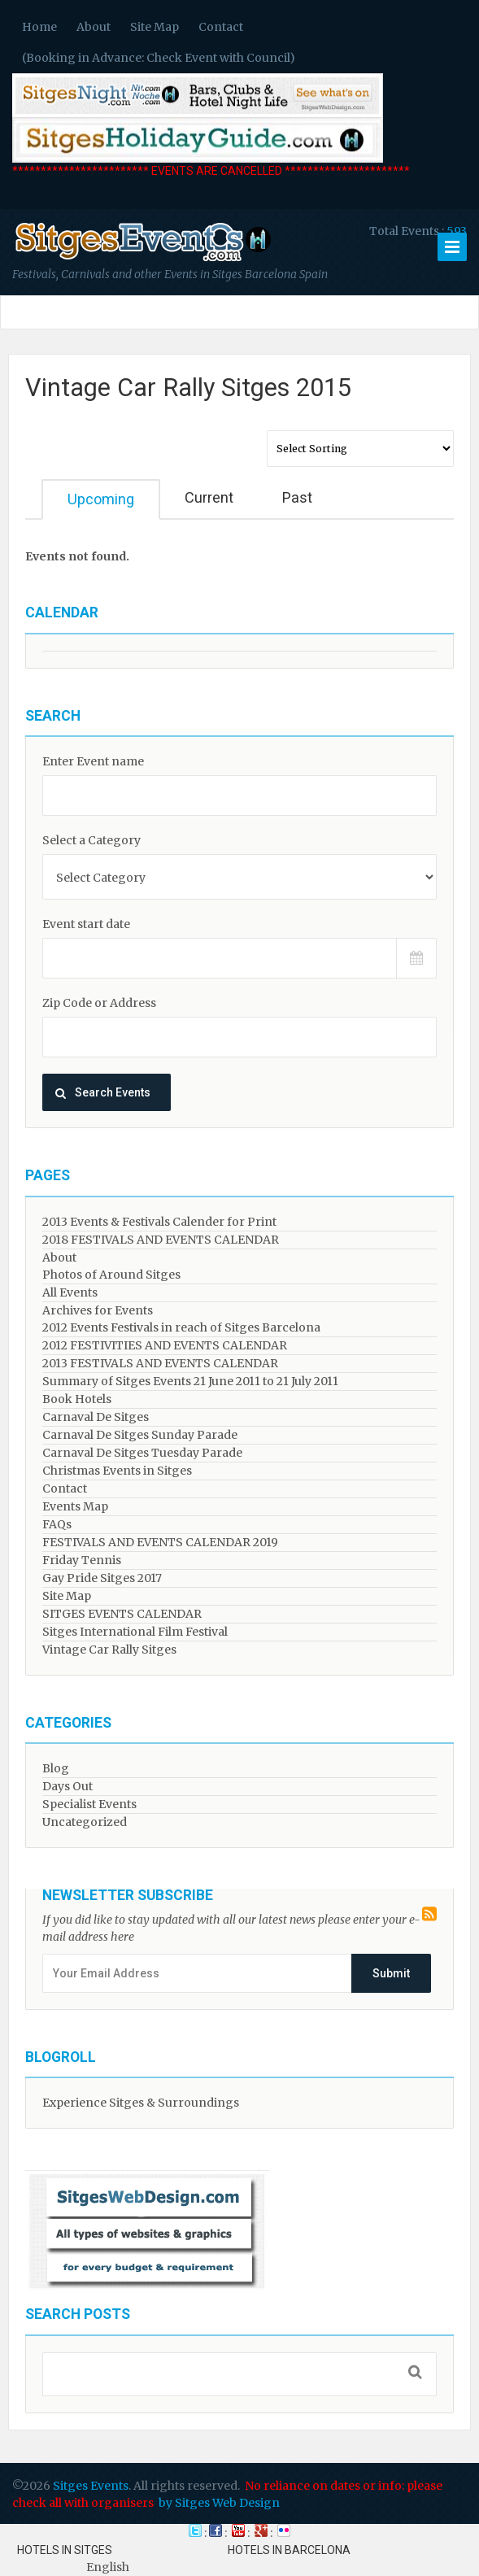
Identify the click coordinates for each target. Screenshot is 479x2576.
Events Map (75, 1506)
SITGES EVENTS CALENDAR (122, 1613)
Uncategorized (84, 1822)
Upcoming (100, 499)
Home (39, 27)
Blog (55, 1768)
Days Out (67, 1786)
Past (297, 497)
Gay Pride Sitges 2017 (102, 1578)
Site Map (154, 27)
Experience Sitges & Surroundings (140, 2102)
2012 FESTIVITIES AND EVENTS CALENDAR (164, 1345)
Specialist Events (89, 1804)
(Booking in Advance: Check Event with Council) (158, 57)
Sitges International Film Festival (135, 1631)
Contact (220, 27)
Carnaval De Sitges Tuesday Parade (142, 1452)
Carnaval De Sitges (95, 1417)
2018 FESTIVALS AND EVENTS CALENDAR (160, 1239)
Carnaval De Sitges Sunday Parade (139, 1434)
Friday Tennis (81, 1560)
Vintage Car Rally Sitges (109, 1649)
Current (209, 497)
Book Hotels (76, 1399)
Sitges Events (90, 2485)
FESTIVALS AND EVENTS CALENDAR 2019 (160, 1542)
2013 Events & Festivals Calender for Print (159, 1221)
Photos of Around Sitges (111, 1274)
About (93, 27)
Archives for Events (97, 1310)
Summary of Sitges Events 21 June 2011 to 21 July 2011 (190, 1381)
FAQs (57, 1524)
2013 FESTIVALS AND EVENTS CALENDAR (160, 1363)
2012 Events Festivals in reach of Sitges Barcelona (181, 1327)
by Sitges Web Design (219, 2502)
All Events (70, 1292)
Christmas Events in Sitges (117, 1470)
